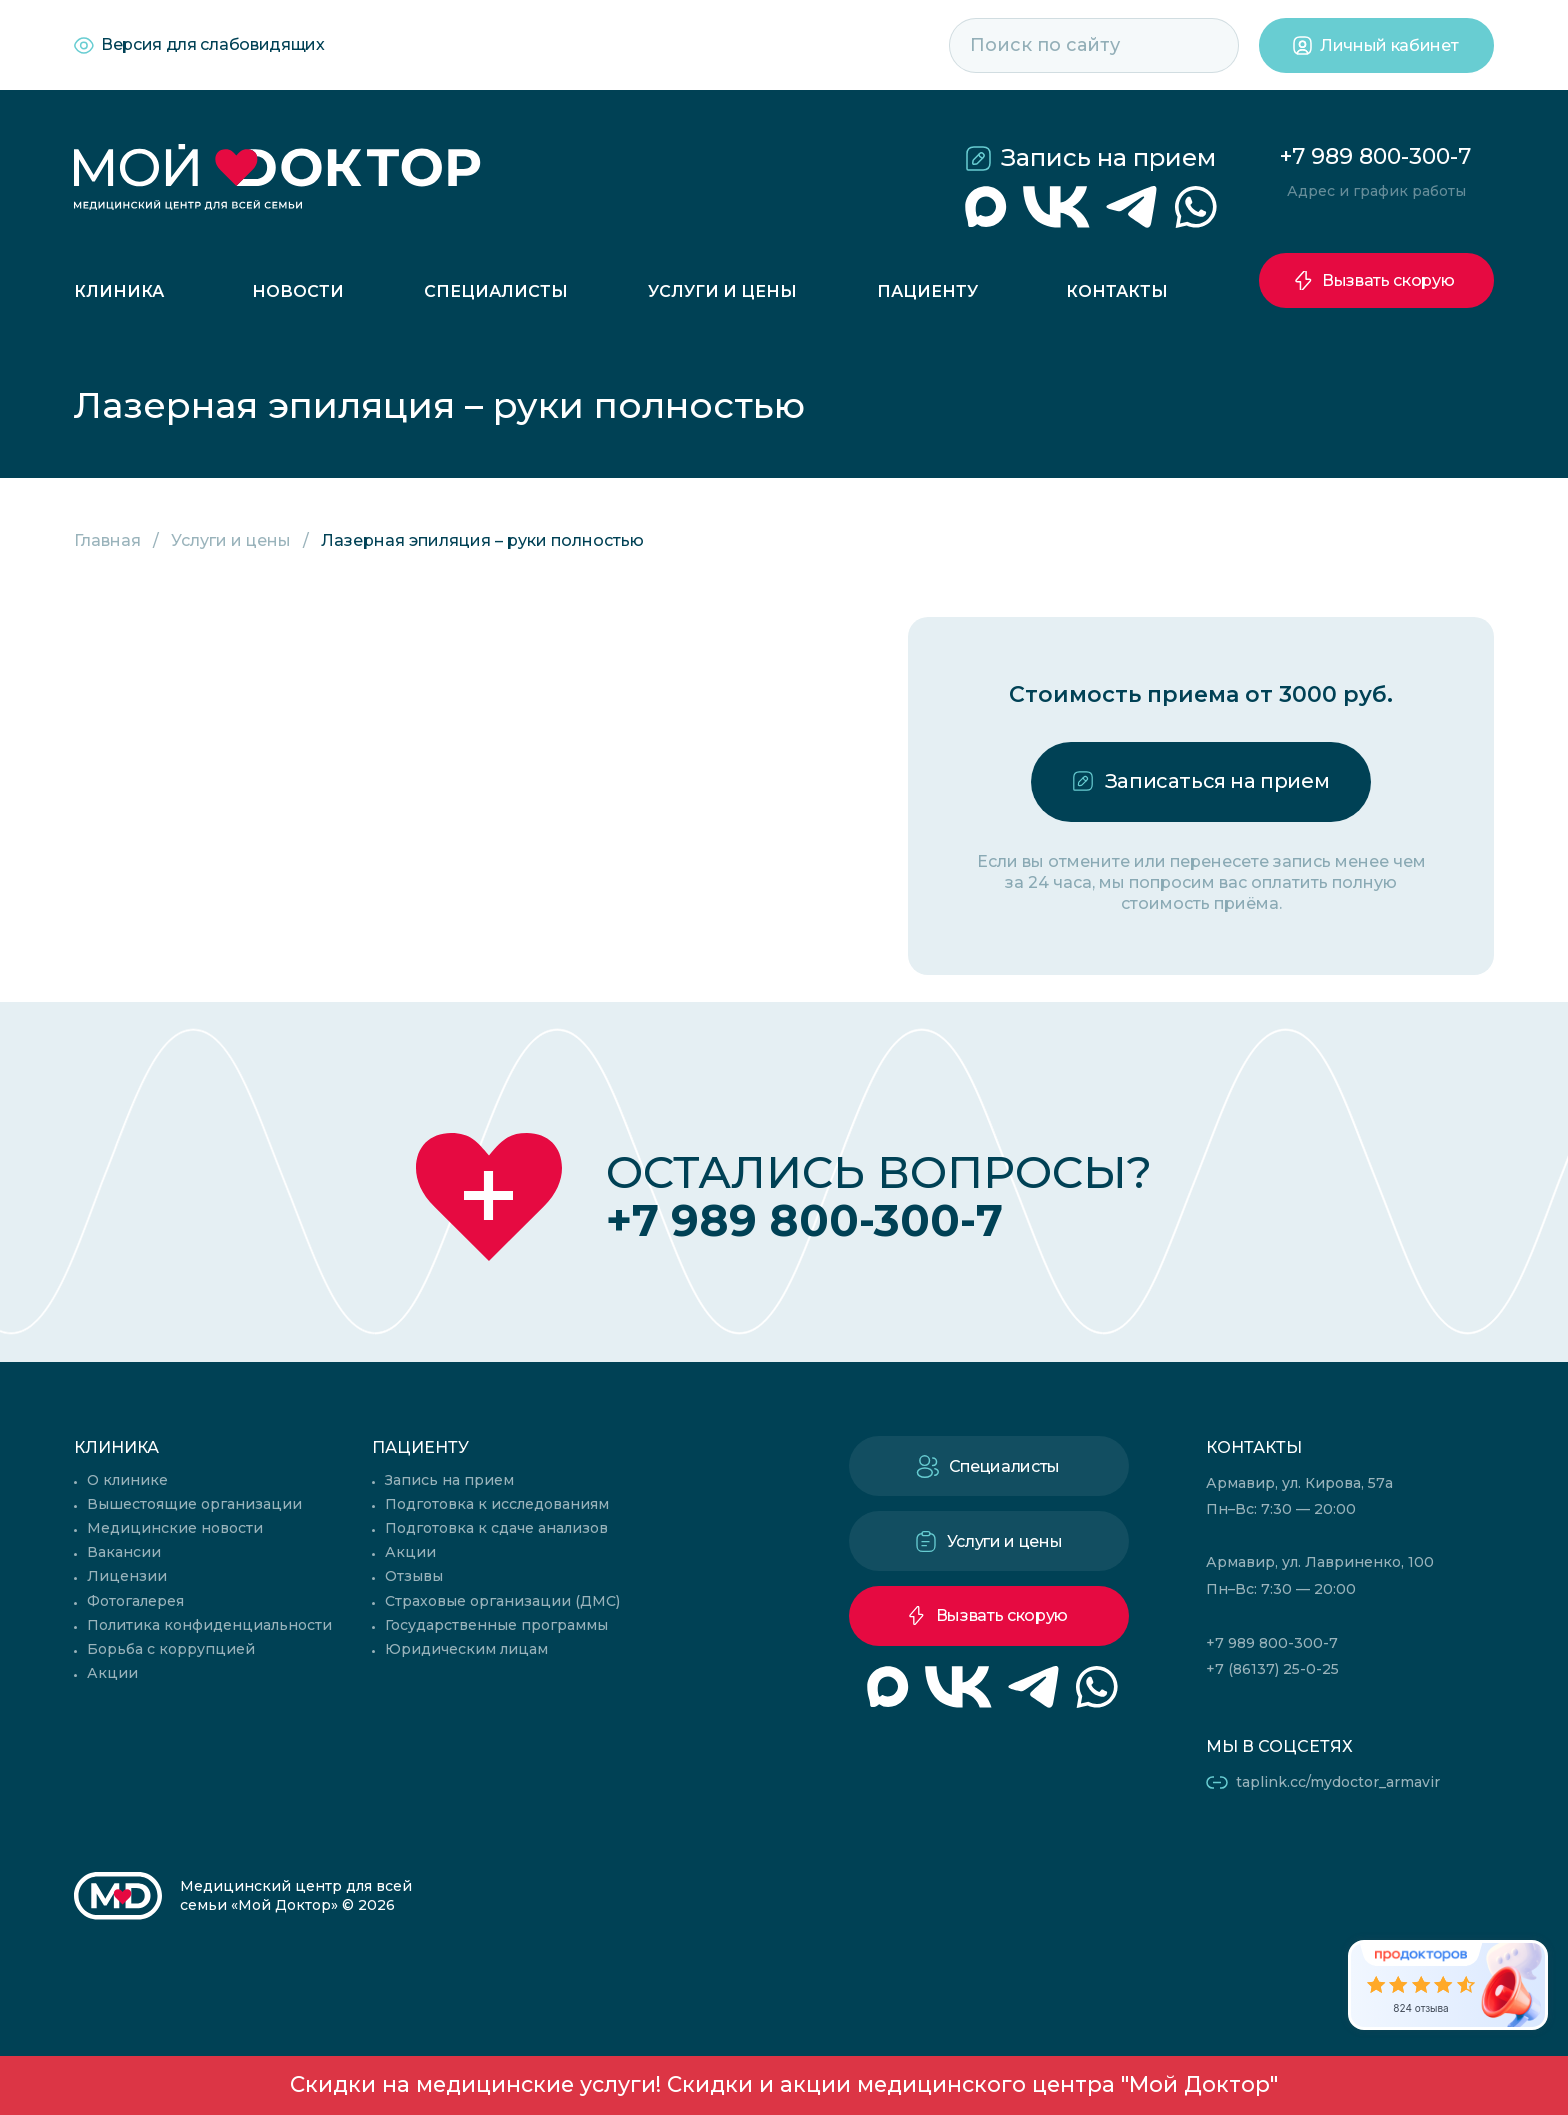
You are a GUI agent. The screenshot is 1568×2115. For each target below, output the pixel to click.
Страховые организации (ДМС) (502, 1601)
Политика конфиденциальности (209, 1625)
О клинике (127, 1480)
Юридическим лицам (466, 1649)
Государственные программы (496, 1625)
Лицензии (127, 1576)
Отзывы (414, 1576)
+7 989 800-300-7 (1375, 156)
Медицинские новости (175, 1528)
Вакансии (124, 1552)
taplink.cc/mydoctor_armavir (1338, 1782)
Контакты (1117, 291)
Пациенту (927, 291)
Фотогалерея (135, 1601)
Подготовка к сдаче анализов (496, 1528)
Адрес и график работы (1376, 191)
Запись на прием (1108, 157)
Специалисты (496, 291)
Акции (112, 1673)
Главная (107, 540)
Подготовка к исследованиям (497, 1504)
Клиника (119, 291)
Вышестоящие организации (194, 1504)
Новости (298, 291)
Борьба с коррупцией (171, 1649)
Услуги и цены (722, 291)
